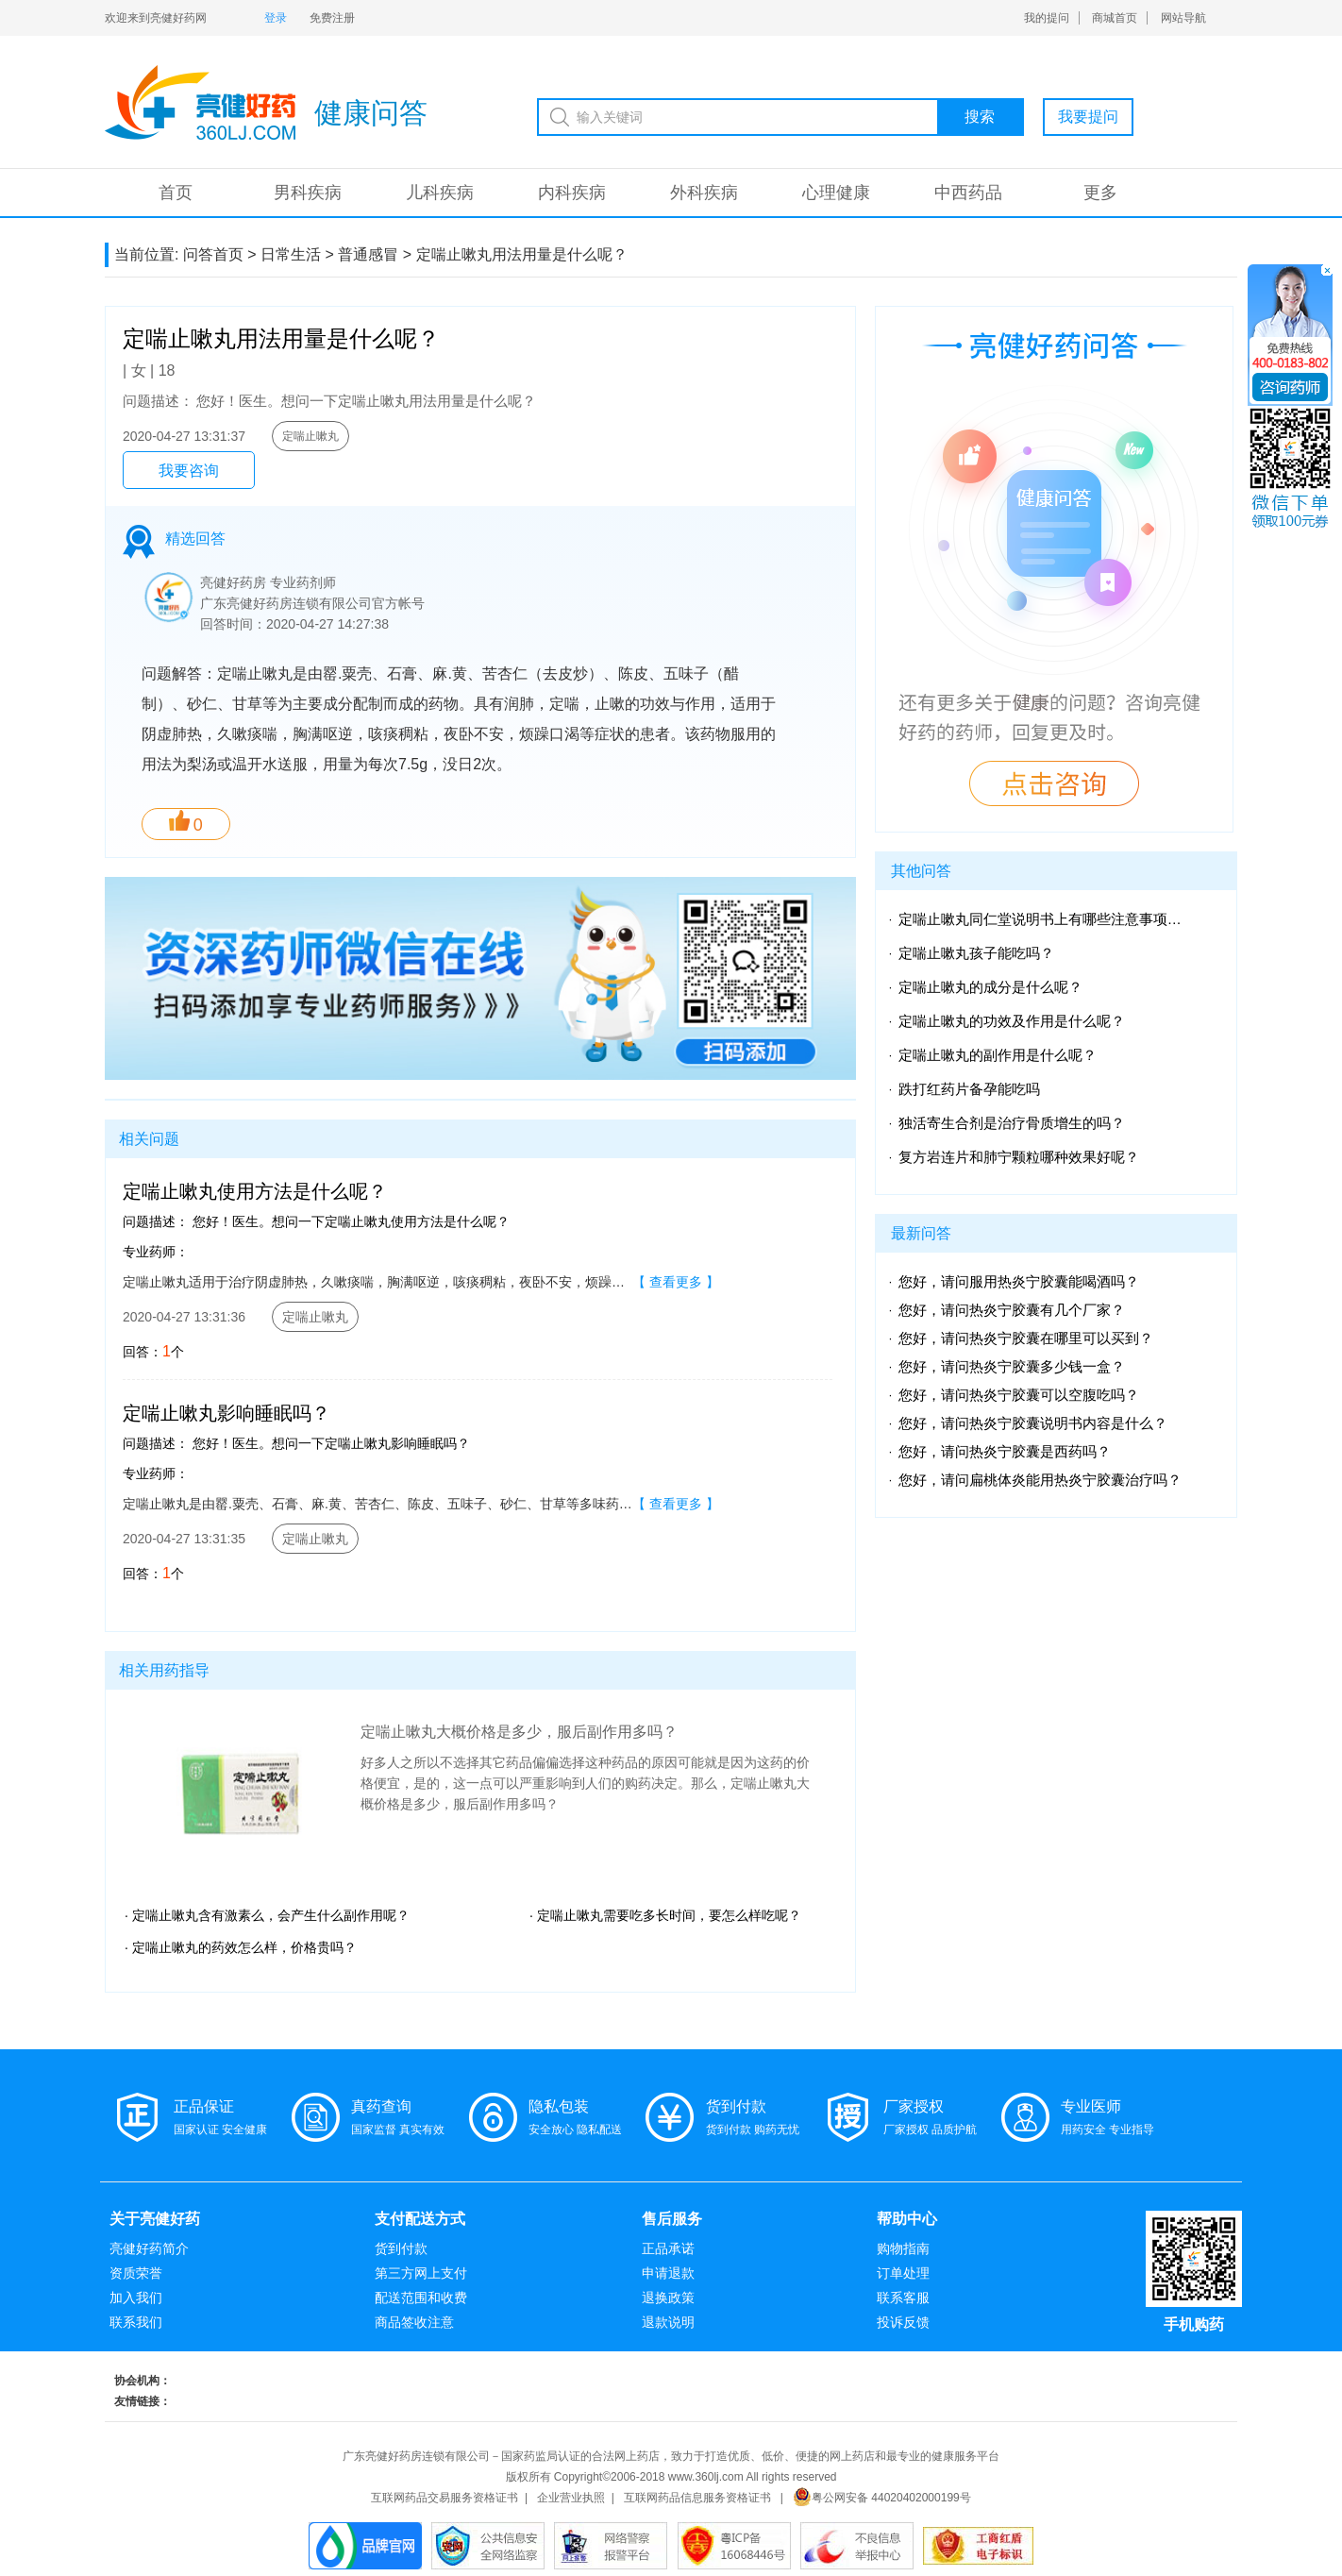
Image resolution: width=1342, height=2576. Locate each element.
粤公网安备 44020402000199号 (882, 2497)
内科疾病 (572, 192)
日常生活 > (297, 254)
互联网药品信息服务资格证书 (697, 2497)
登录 (275, 18)
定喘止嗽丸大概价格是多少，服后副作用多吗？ (519, 1732)
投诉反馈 (903, 2322)
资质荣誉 (135, 2273)
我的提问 (1046, 18)
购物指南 (903, 2248)
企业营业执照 (571, 2497)
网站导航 (1183, 18)
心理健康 (836, 192)
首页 (176, 192)
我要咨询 (189, 471)
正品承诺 (668, 2248)
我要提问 (1088, 117)
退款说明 (668, 2322)
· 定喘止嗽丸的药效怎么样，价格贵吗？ (241, 1947)
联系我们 (135, 2322)
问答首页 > (220, 254)
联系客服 (903, 2297)
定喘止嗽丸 (310, 436)
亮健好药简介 (149, 2248)
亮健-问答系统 (200, 102)
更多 (1100, 192)
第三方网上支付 (421, 2273)
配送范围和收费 (421, 2297)
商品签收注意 (414, 2322)
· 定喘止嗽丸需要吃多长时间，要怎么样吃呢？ (665, 1915)
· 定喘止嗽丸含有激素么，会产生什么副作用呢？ (267, 1915)
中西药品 (968, 192)
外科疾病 (704, 192)
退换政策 (668, 2297)
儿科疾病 (440, 192)
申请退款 (668, 2273)
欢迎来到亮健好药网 (156, 18)
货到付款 (401, 2248)
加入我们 (135, 2297)
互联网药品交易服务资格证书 (444, 2497)
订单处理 (903, 2273)
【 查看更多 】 (675, 1281)
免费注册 (332, 18)
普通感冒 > (374, 254)
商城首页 (1114, 18)
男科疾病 (308, 192)
